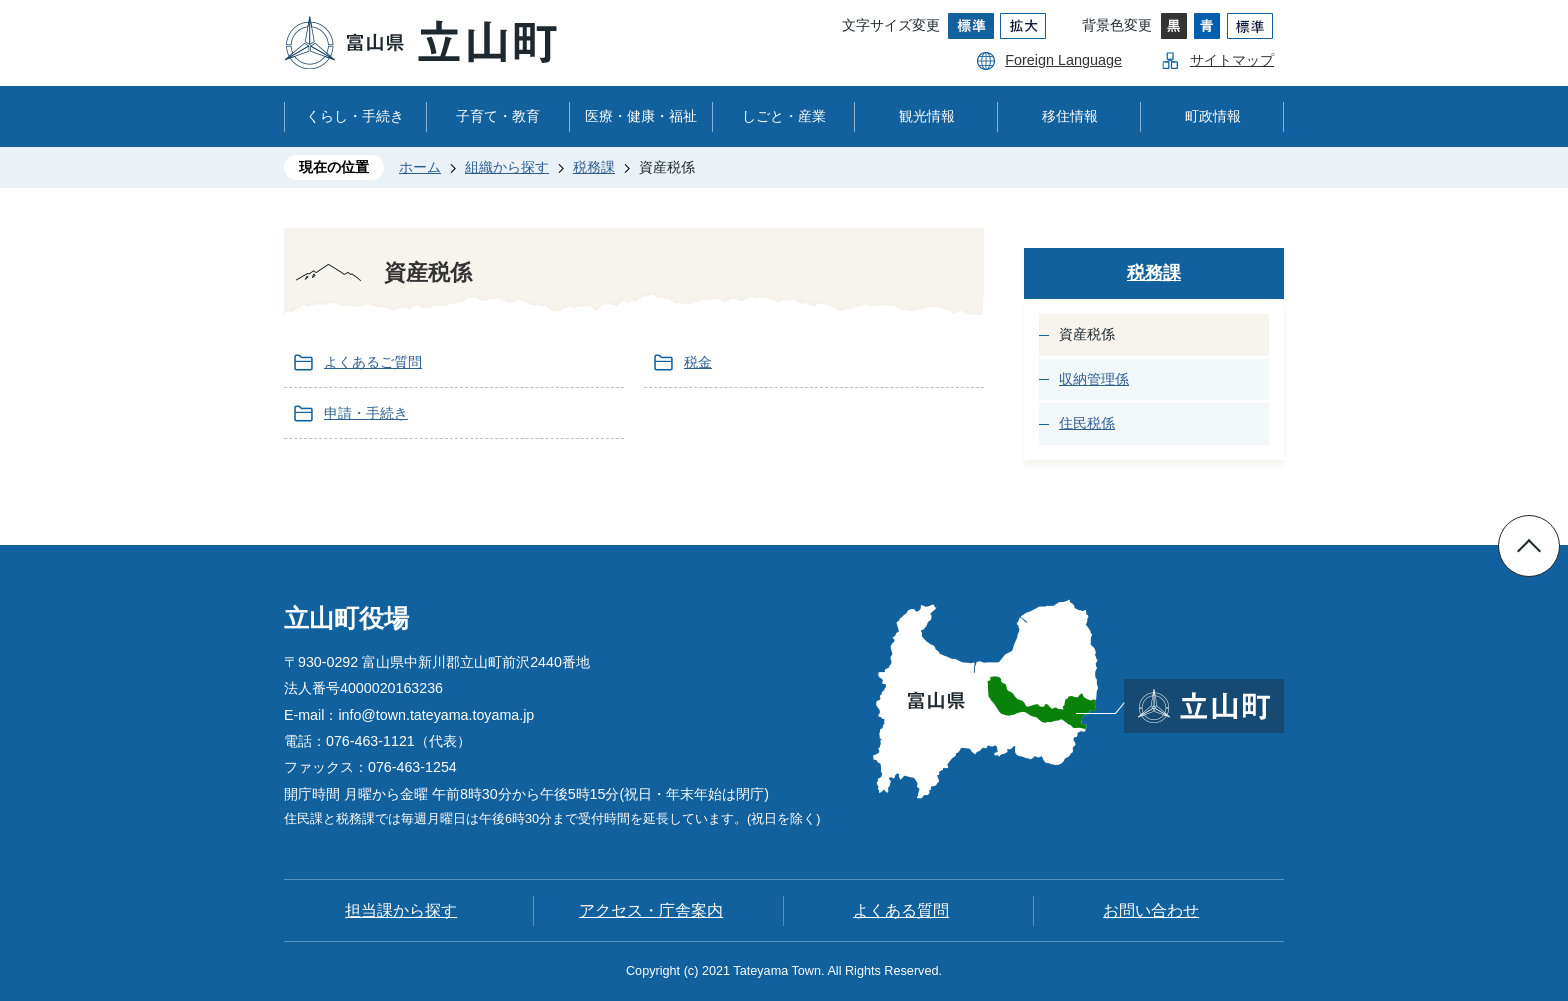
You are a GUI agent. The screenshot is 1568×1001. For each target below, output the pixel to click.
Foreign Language (1063, 60)
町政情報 (1213, 116)
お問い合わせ (1151, 910)
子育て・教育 (498, 116)
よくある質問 (901, 910)
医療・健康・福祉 (641, 116)
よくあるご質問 (373, 362)
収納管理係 (1094, 379)
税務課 (594, 167)
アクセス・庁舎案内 (651, 910)
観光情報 (927, 116)
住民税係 (1087, 423)
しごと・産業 (784, 116)
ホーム (420, 167)
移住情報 (1070, 116)
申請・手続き (366, 413)
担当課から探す (401, 910)
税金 (698, 362)
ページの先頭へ (1529, 546)
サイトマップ (1232, 60)
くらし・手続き (355, 116)
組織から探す (507, 167)
